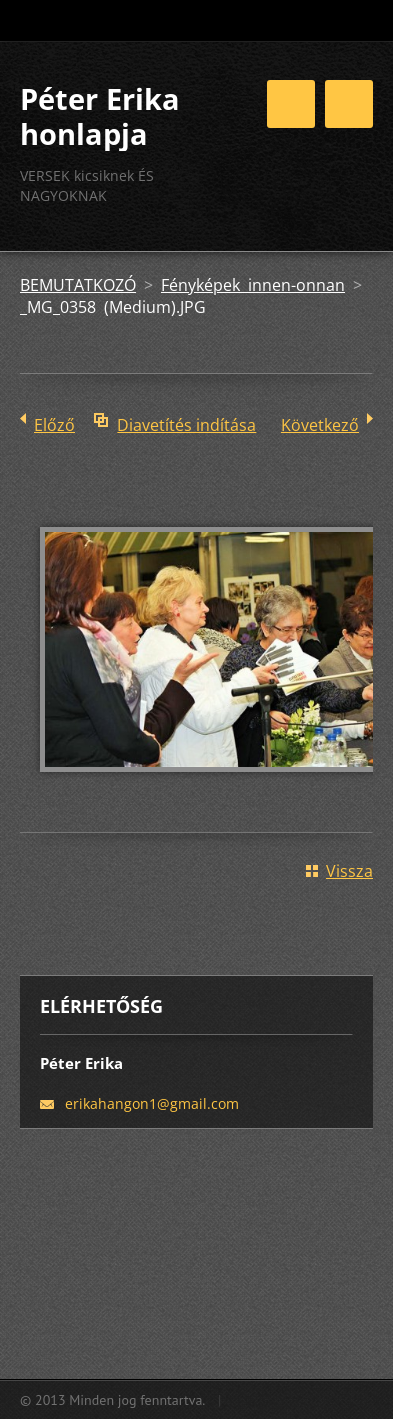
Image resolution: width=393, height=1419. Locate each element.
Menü (349, 104)
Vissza (349, 871)
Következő (320, 425)
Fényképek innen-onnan (253, 285)
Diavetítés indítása (186, 425)
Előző (54, 425)
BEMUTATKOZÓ (78, 285)
